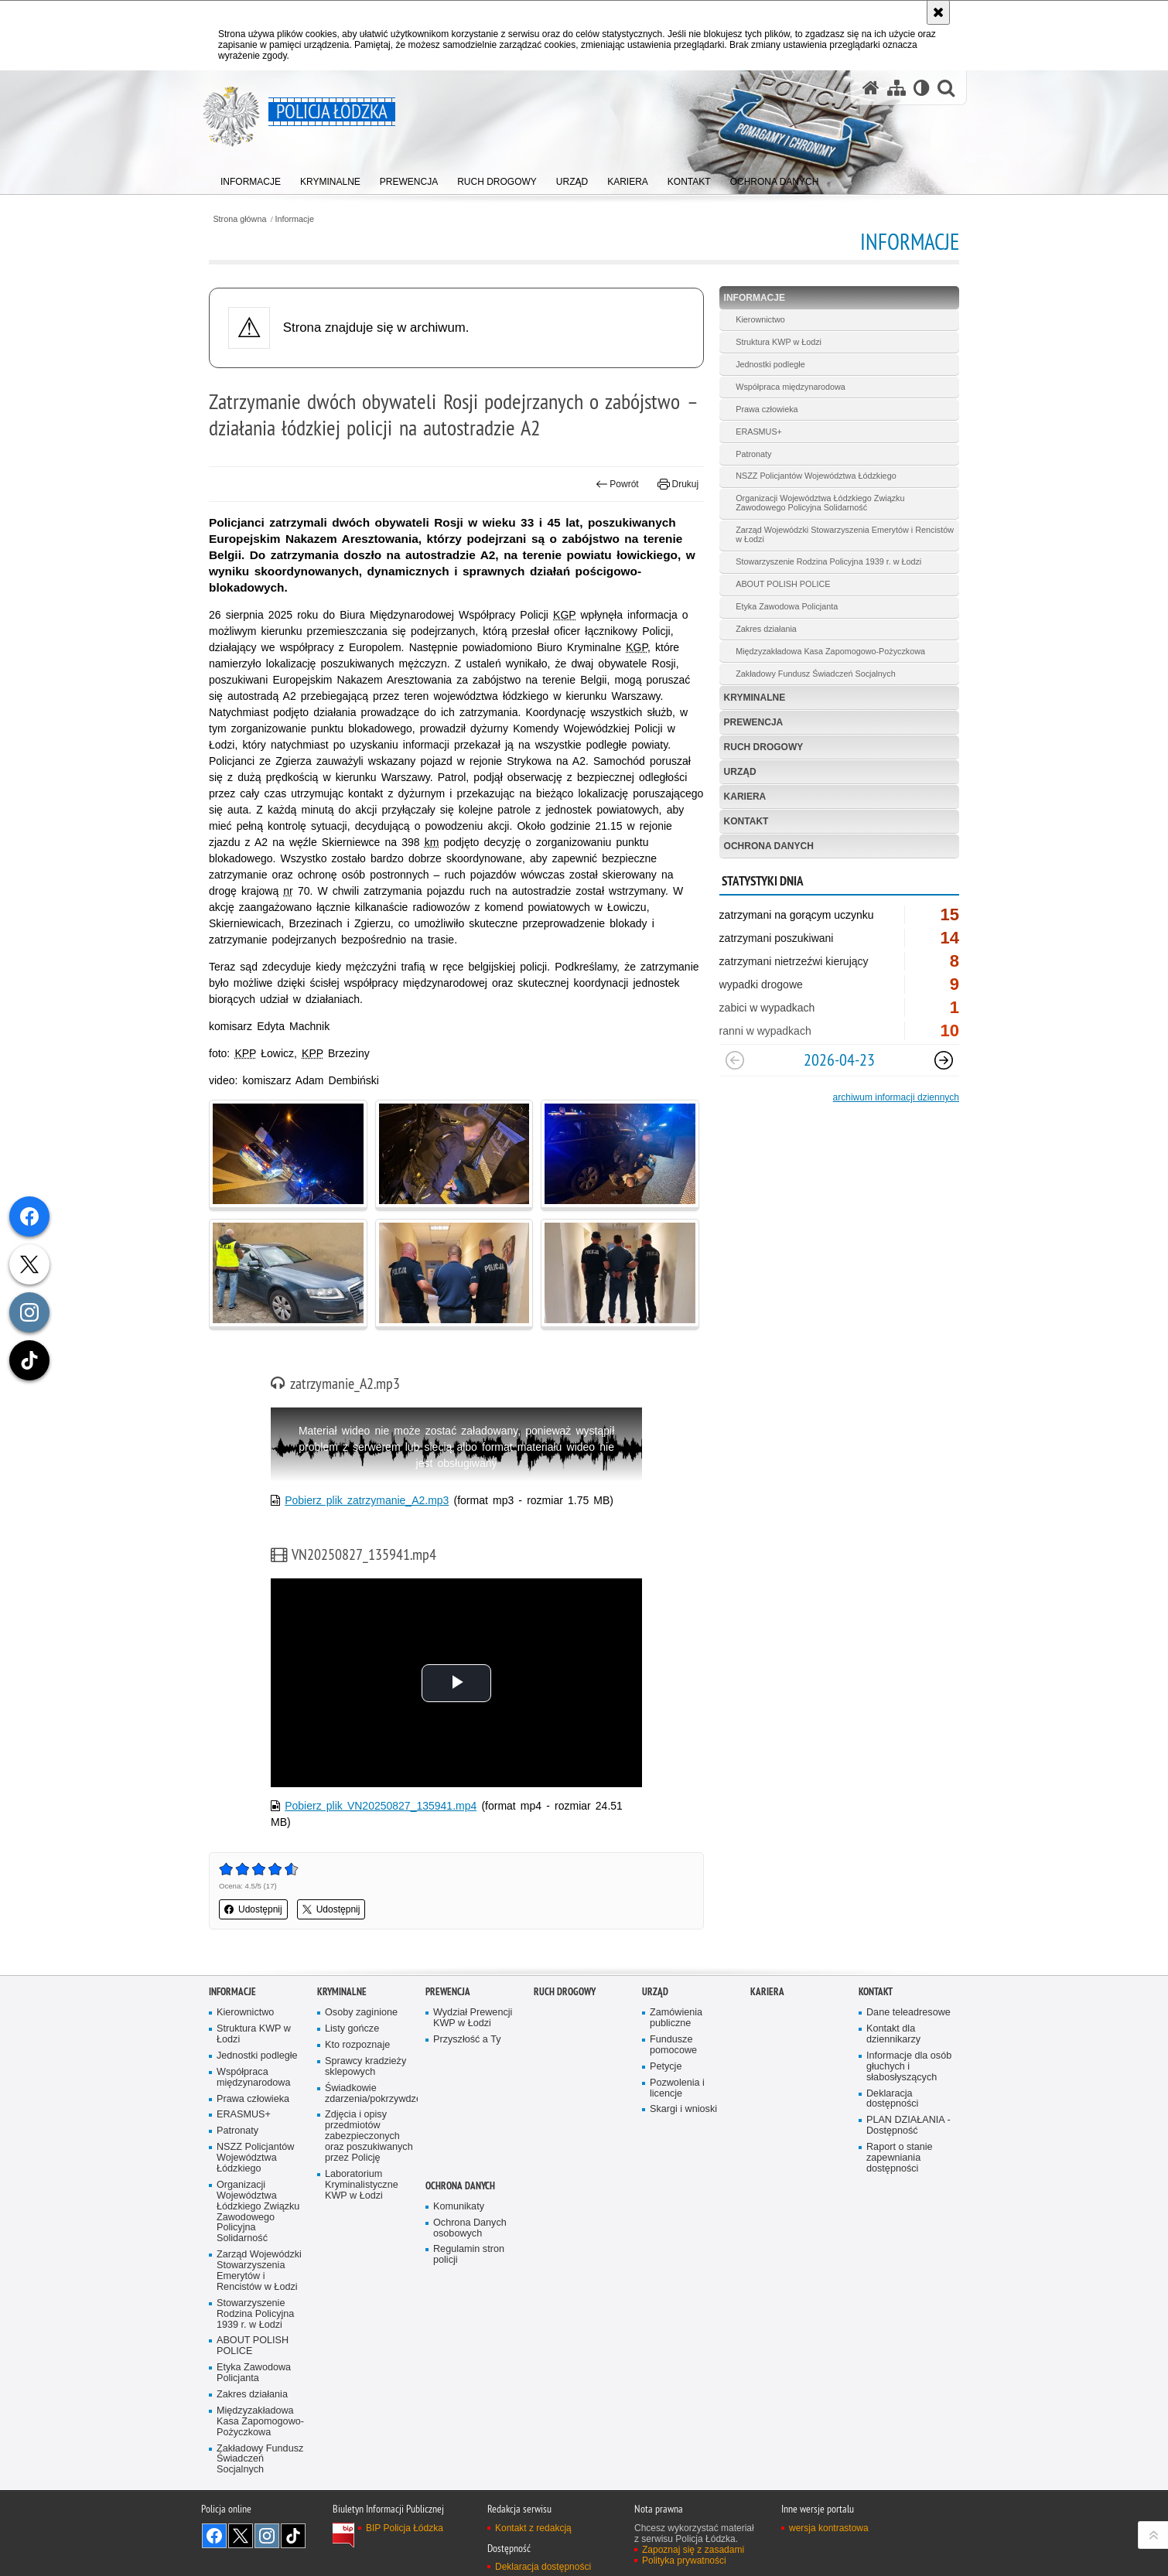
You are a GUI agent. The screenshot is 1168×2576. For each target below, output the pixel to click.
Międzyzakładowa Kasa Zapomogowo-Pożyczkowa (830, 651)
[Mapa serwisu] (896, 87)
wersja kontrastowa (829, 2528)
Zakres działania (766, 628)
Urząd (740, 771)
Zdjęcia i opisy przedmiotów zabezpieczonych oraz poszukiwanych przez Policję (369, 2136)
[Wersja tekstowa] (922, 87)
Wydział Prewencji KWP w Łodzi (472, 2018)
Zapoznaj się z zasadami (693, 2549)
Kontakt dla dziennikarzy (893, 2034)
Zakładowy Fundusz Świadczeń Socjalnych (815, 673)
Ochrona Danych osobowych (470, 2228)
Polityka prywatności (684, 2560)
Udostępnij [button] (253, 1909)
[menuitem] (250, 178)
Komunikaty (458, 2207)
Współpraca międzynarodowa (790, 386)
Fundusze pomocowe (673, 2045)
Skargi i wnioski (683, 2109)
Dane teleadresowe (908, 2013)
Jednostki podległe (770, 364)
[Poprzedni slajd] (734, 1060)
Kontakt (746, 821)
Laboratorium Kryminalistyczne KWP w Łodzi (361, 2185)
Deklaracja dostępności (892, 2099)
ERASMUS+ (759, 431)
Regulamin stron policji (468, 2254)
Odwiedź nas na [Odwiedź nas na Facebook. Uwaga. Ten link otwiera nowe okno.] (214, 2535)
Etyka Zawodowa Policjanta (787, 606)
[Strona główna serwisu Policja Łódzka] (870, 87)
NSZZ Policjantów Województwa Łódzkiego (816, 475)
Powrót (617, 484)
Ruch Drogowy (764, 747)
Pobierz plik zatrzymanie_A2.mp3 (367, 1500)
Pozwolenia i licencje (677, 2088)
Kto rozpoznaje (357, 2045)
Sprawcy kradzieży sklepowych (365, 2066)
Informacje (294, 219)
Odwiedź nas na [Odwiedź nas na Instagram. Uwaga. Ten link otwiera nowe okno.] (266, 2535)
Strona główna (239, 219)
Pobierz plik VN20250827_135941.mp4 (380, 1806)
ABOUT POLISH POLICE (783, 584)
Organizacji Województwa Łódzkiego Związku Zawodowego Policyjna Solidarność (820, 502)
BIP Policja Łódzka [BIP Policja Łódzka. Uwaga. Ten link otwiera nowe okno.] (404, 2528)
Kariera (745, 796)
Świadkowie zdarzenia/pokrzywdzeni (370, 2093)
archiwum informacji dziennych (896, 1097)
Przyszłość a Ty (466, 2040)
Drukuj (677, 484)
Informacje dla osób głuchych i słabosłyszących (908, 2067)
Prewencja (754, 722)
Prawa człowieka (766, 409)
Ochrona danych (769, 846)
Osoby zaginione (361, 2013)
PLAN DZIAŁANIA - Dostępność (908, 2125)
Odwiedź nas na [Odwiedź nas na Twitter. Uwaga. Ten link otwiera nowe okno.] (240, 2535)
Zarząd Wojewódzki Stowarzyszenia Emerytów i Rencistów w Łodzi (845, 534)
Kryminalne (755, 697)
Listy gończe (352, 2029)
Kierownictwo (760, 319)
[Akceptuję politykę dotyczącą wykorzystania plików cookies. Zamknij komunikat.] (938, 12)
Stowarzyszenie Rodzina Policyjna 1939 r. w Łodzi (828, 561)
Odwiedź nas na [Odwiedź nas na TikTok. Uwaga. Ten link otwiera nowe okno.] (293, 2535)
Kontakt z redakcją (533, 2528)
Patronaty (753, 454)
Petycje (665, 2067)
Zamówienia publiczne (676, 2018)
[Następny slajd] (943, 1060)
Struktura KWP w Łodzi (778, 341)
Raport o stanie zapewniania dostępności (899, 2158)
